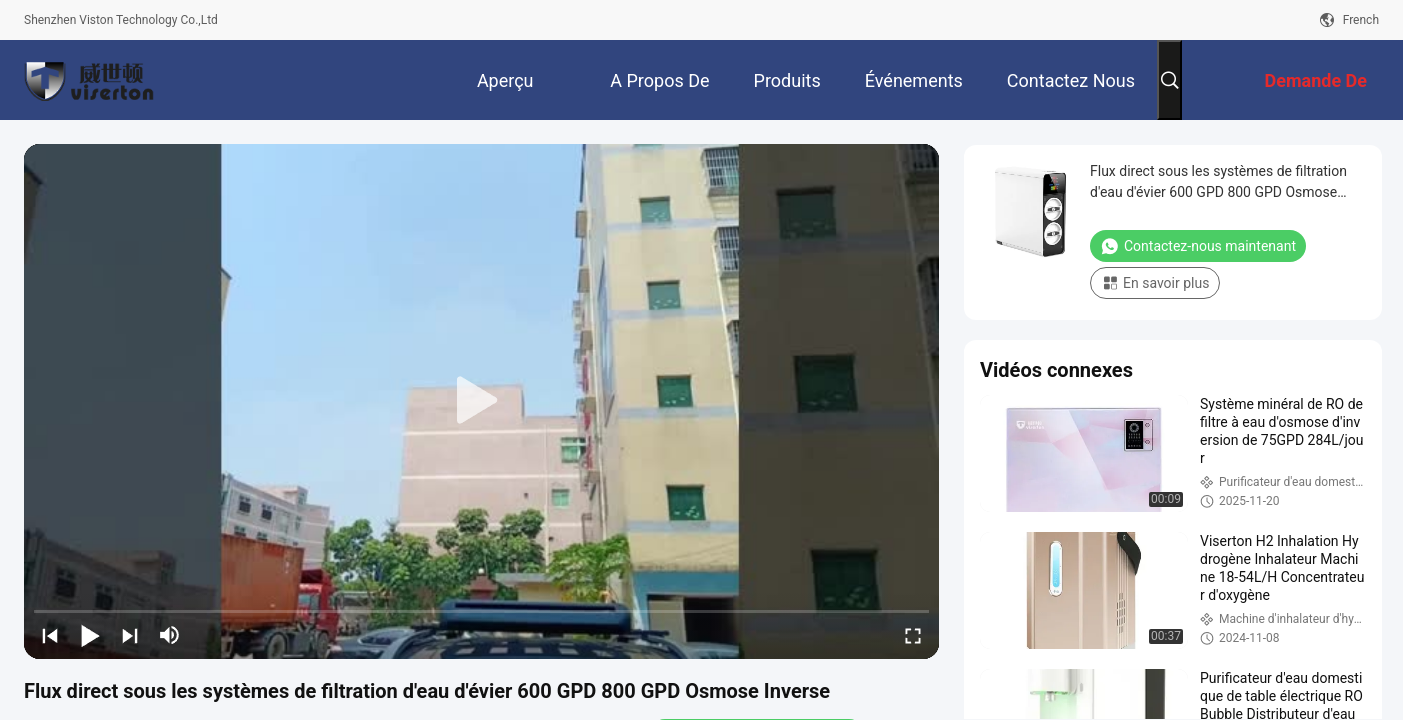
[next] (130, 635)
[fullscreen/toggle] (913, 635)
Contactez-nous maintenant (1198, 246)
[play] (482, 401)
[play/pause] (90, 635)
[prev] (50, 635)
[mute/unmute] (170, 635)
